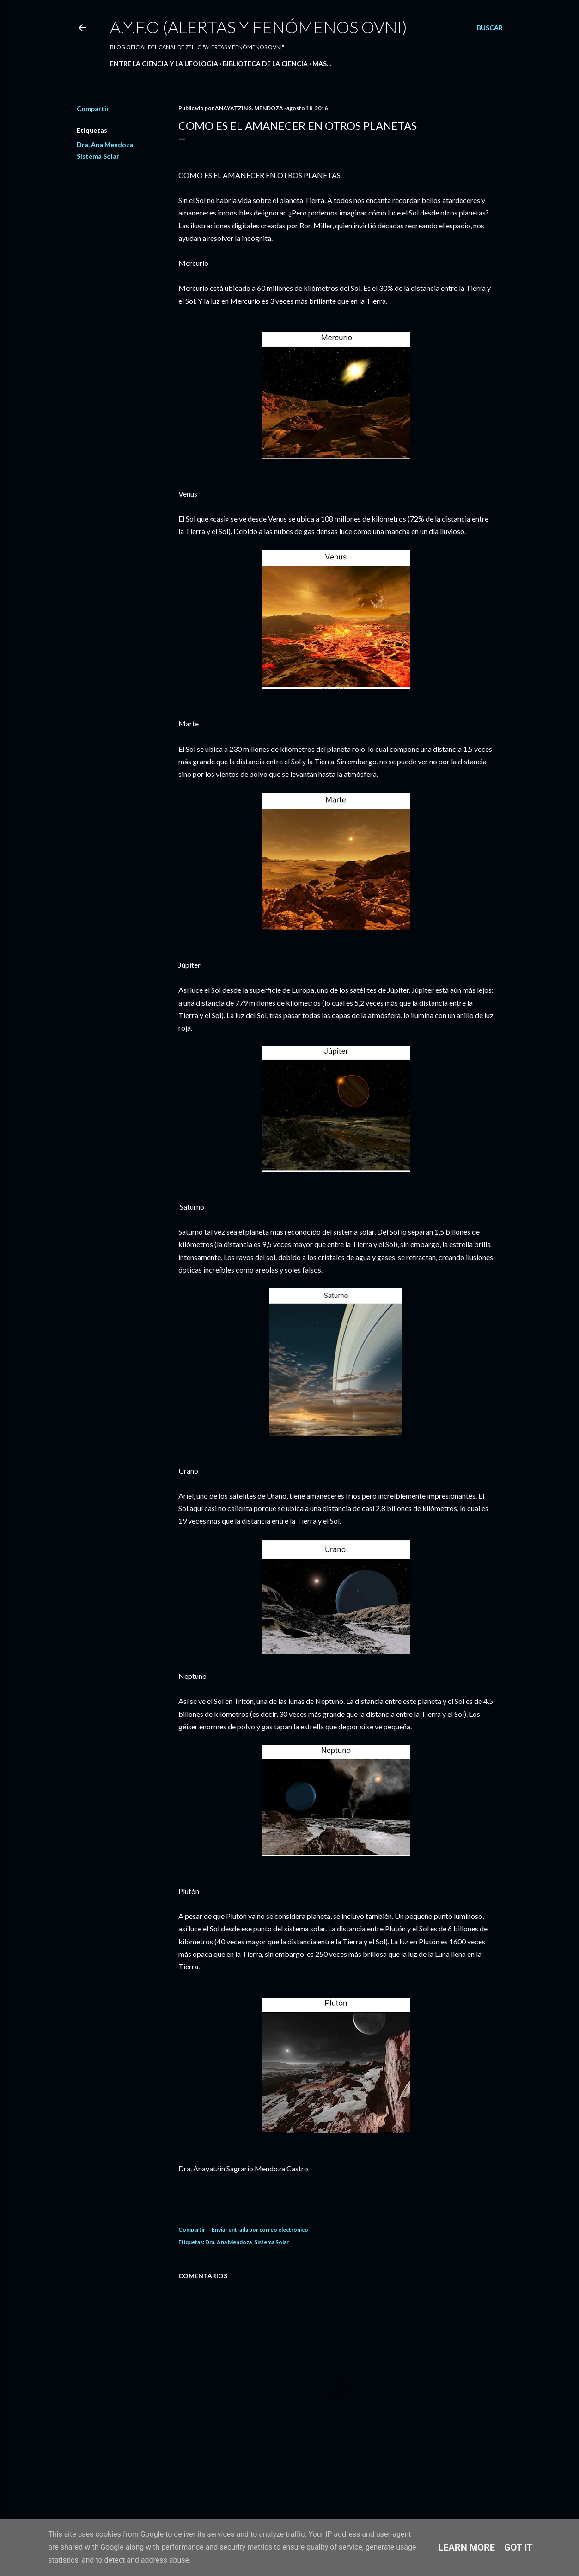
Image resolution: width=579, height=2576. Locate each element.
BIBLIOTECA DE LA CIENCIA (265, 64)
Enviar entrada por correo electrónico (260, 2229)
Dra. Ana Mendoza (105, 144)
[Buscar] (490, 28)
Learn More (466, 2547)
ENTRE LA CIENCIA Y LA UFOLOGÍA (164, 64)
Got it (518, 2547)
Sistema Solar (98, 156)
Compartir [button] (93, 108)
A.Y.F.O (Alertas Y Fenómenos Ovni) (258, 27)
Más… (322, 64)
